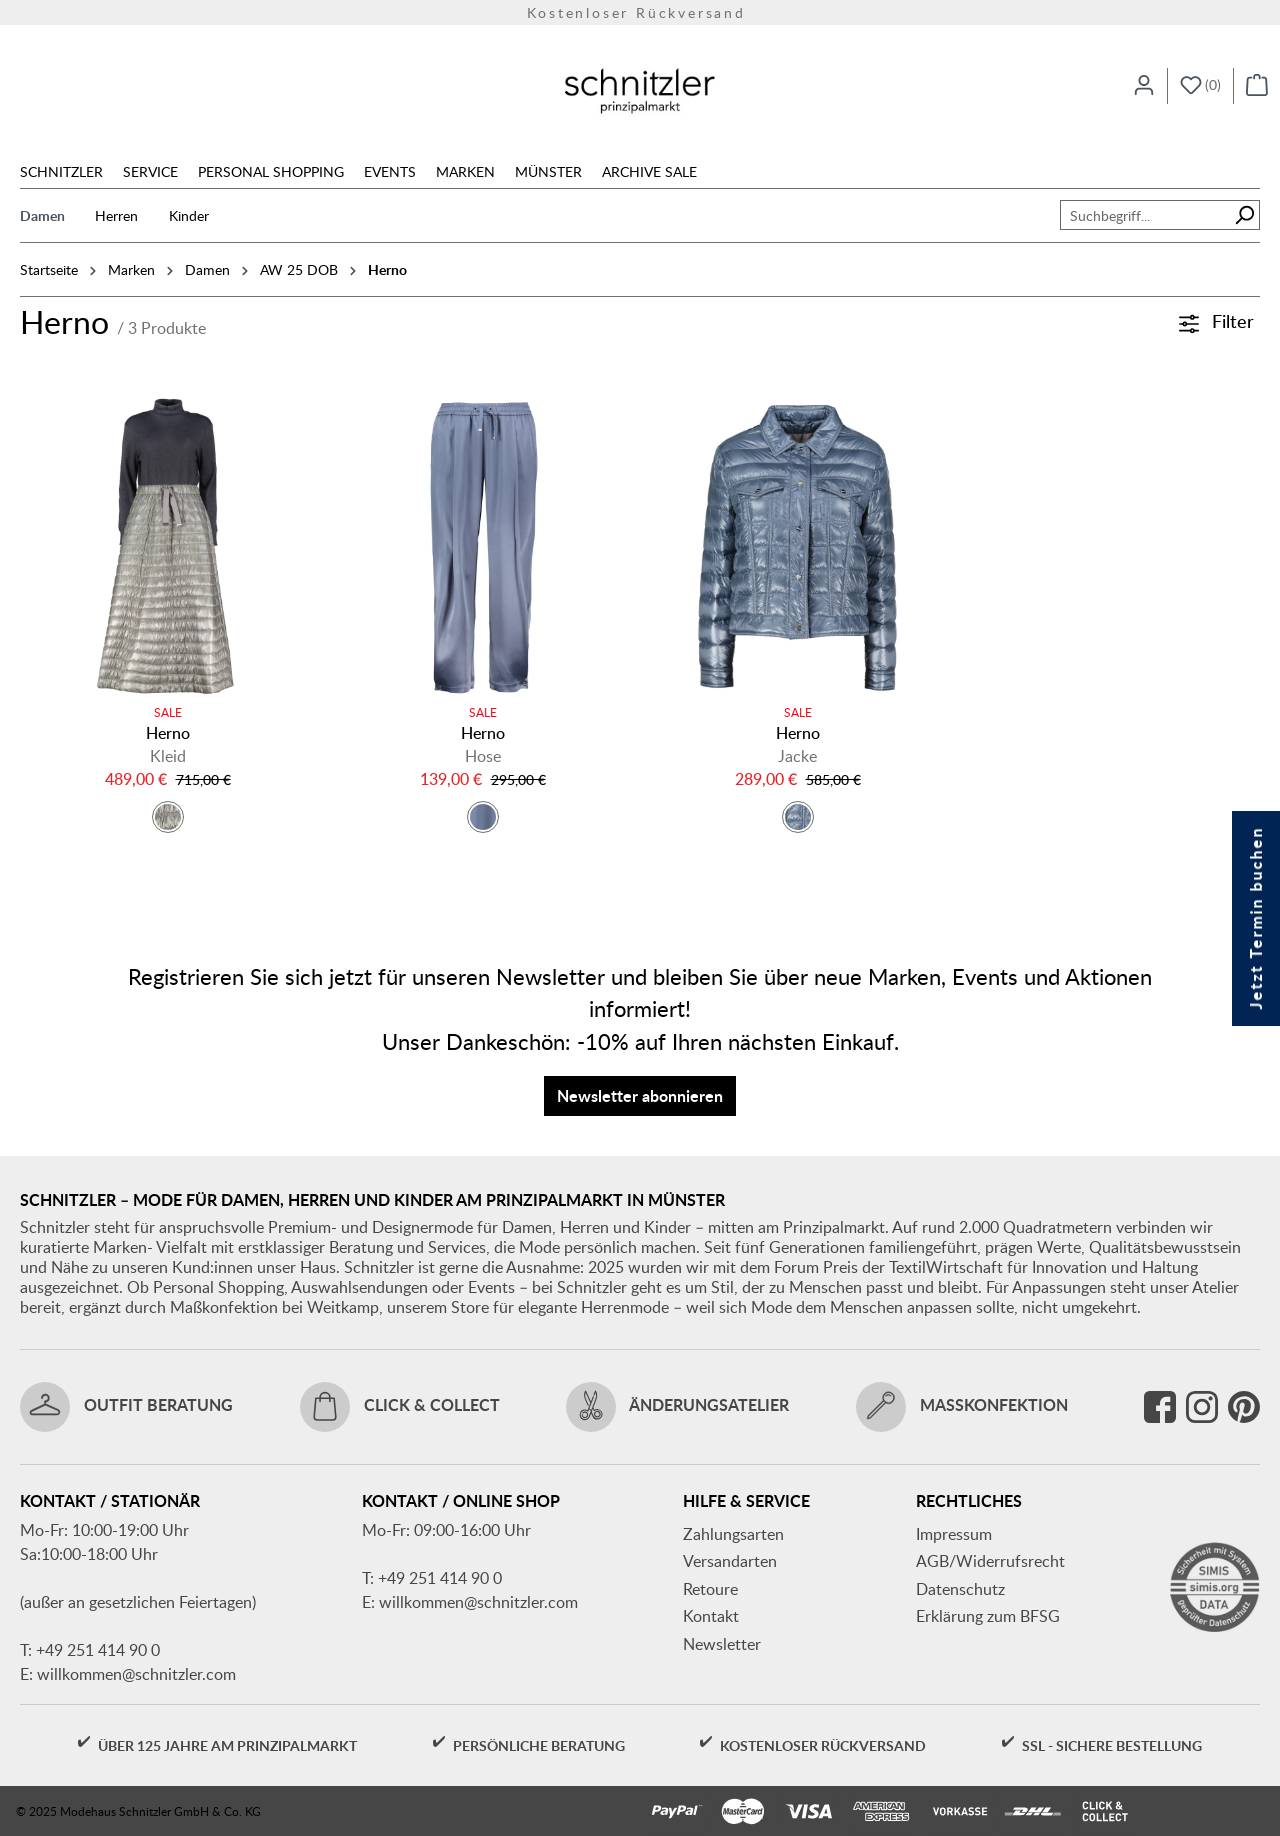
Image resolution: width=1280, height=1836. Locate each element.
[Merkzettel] (1200, 86)
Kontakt (711, 1616)
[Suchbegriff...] (1145, 215)
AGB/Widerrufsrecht (990, 1561)
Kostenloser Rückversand (639, 12)
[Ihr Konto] (1144, 86)
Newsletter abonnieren (640, 1095)
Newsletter (722, 1644)
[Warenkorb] (1257, 86)
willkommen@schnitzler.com (136, 1674)
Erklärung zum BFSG (988, 1616)
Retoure (710, 1589)
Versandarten (730, 1561)
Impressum (954, 1534)
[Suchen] (1244, 215)
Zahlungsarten (733, 1534)
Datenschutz (960, 1589)
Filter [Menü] (1216, 320)
